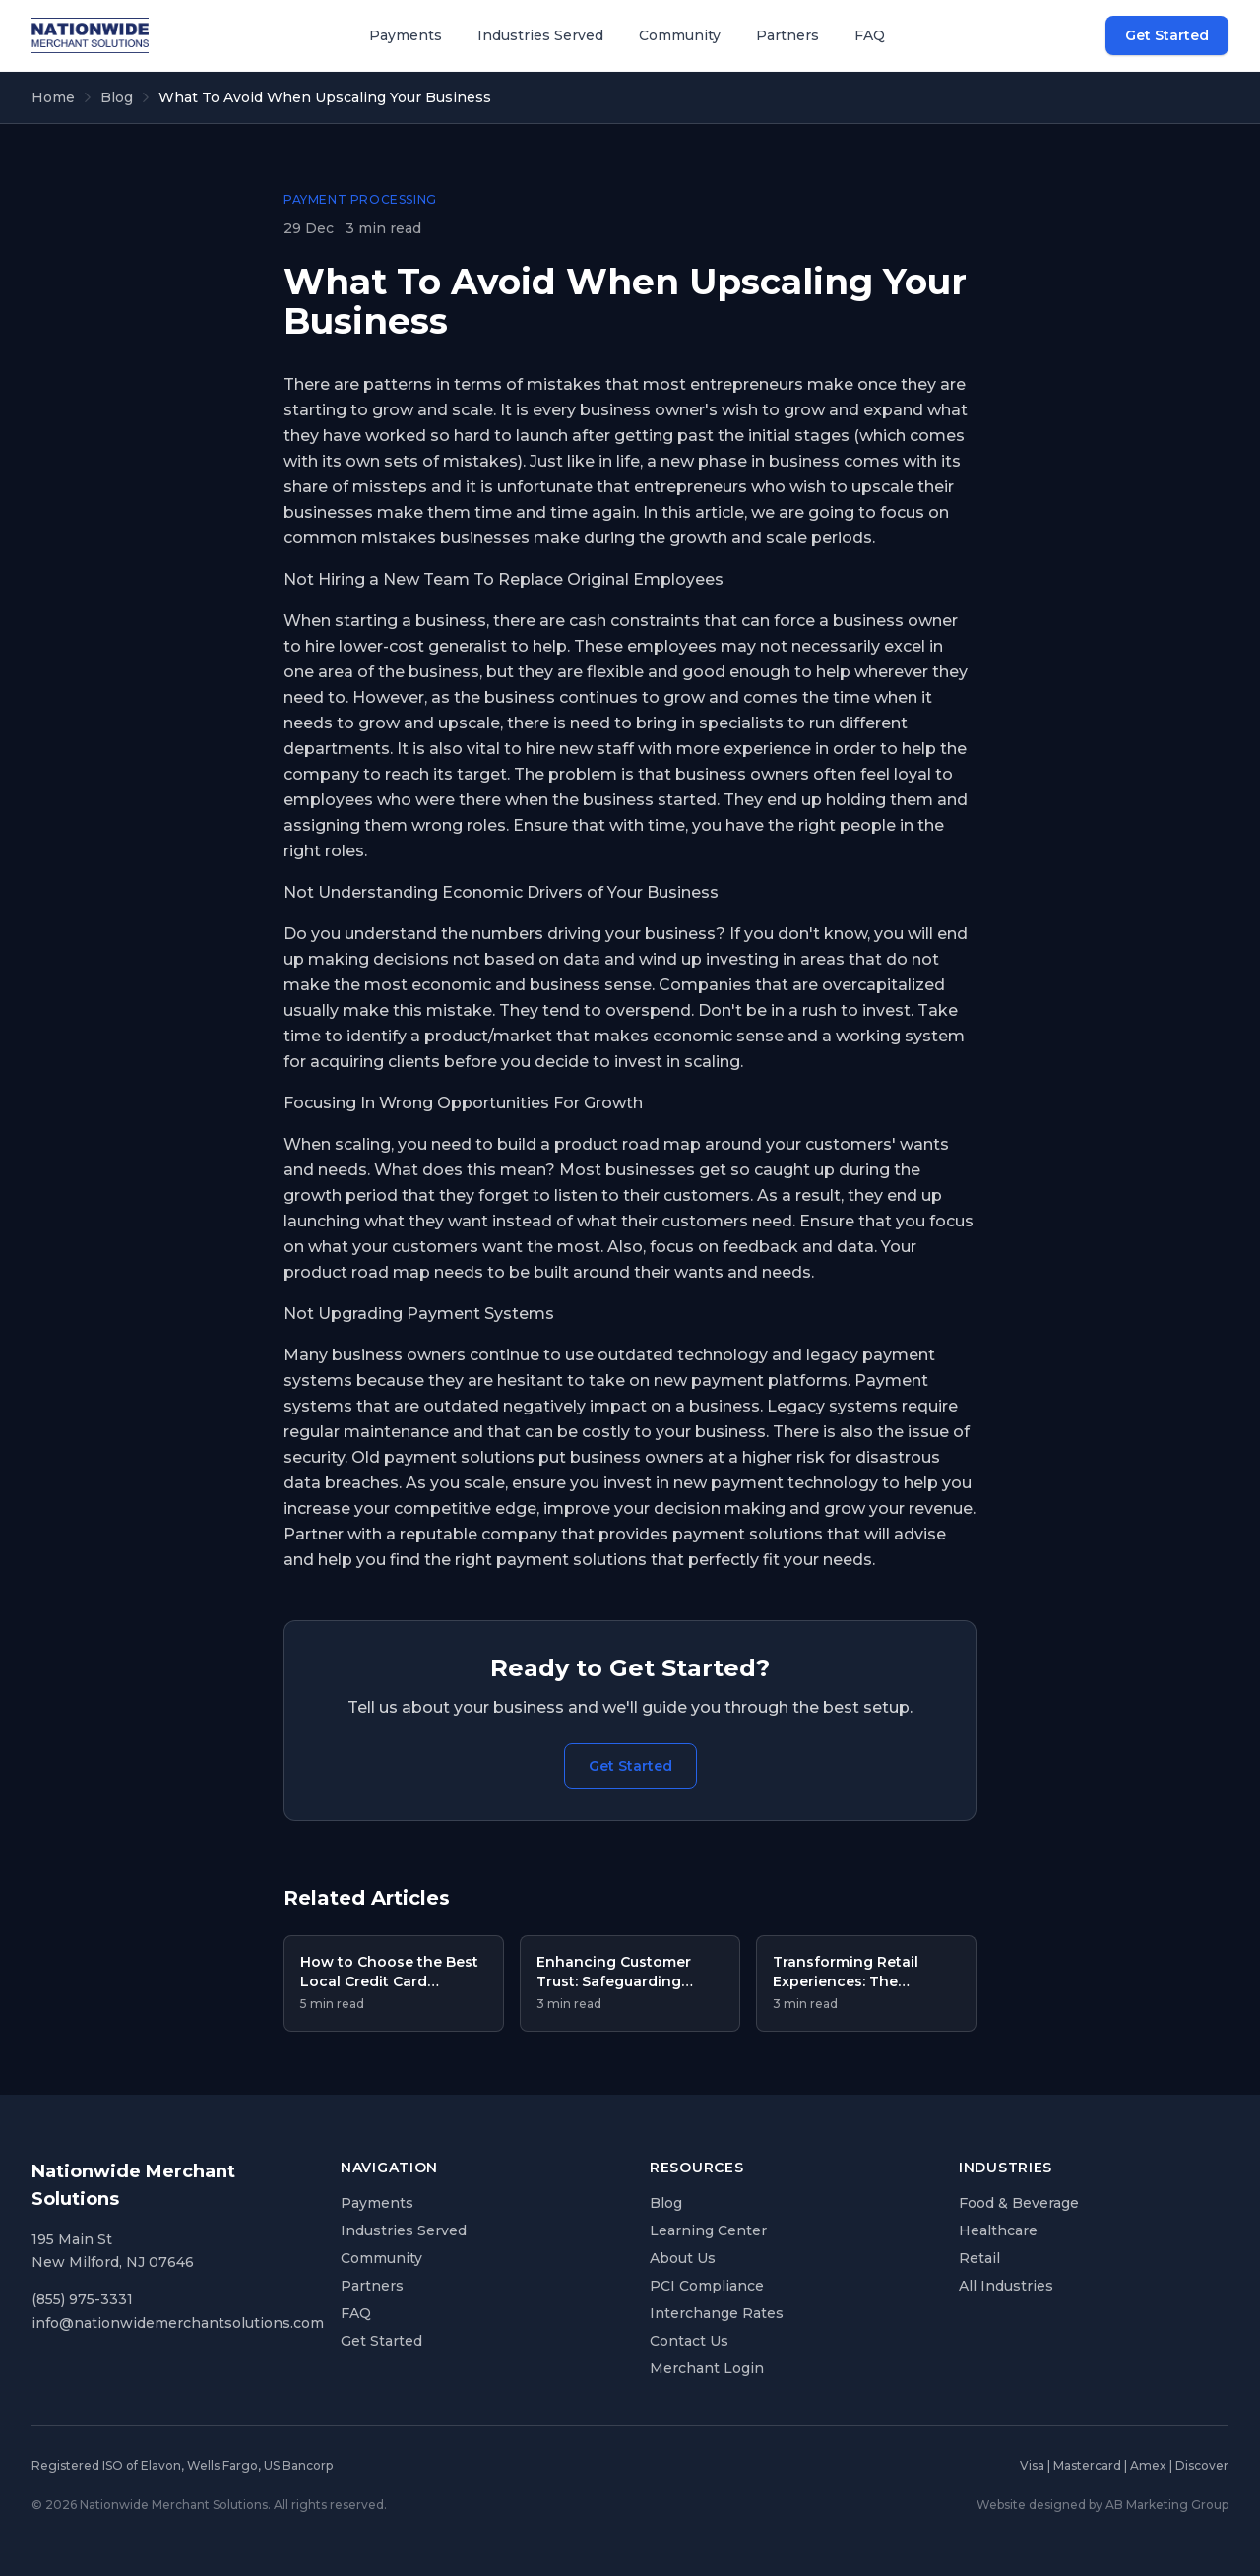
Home (53, 97)
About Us (683, 2258)
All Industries (1006, 2285)
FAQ (869, 35)
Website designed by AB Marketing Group (1102, 2504)
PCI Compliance (707, 2285)
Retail (979, 2258)
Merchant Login (707, 2368)
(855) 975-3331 (82, 2299)
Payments (405, 35)
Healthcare (998, 2230)
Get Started (1167, 35)
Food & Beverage (1019, 2203)
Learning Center (708, 2230)
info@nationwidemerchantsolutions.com (178, 2323)
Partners (787, 35)
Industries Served (540, 35)
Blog (116, 97)
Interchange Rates (717, 2313)
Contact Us (689, 2341)
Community (680, 35)
